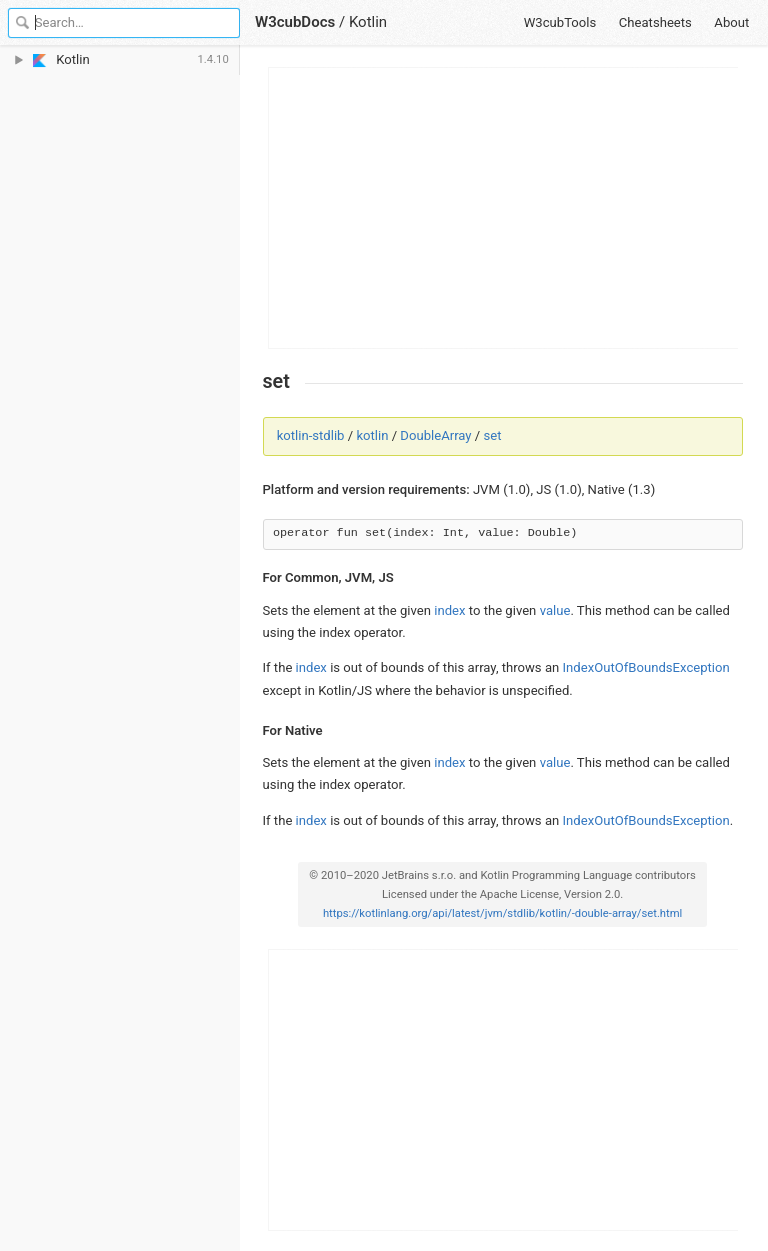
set (493, 435)
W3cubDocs (295, 22)
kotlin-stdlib (311, 435)
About (731, 22)
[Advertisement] (504, 208)
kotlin (372, 435)
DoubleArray (435, 435)
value (555, 610)
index (449, 610)
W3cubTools (560, 22)
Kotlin (368, 22)
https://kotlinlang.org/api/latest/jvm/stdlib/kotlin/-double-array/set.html (502, 913)
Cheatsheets (655, 22)
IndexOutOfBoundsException (646, 667)
